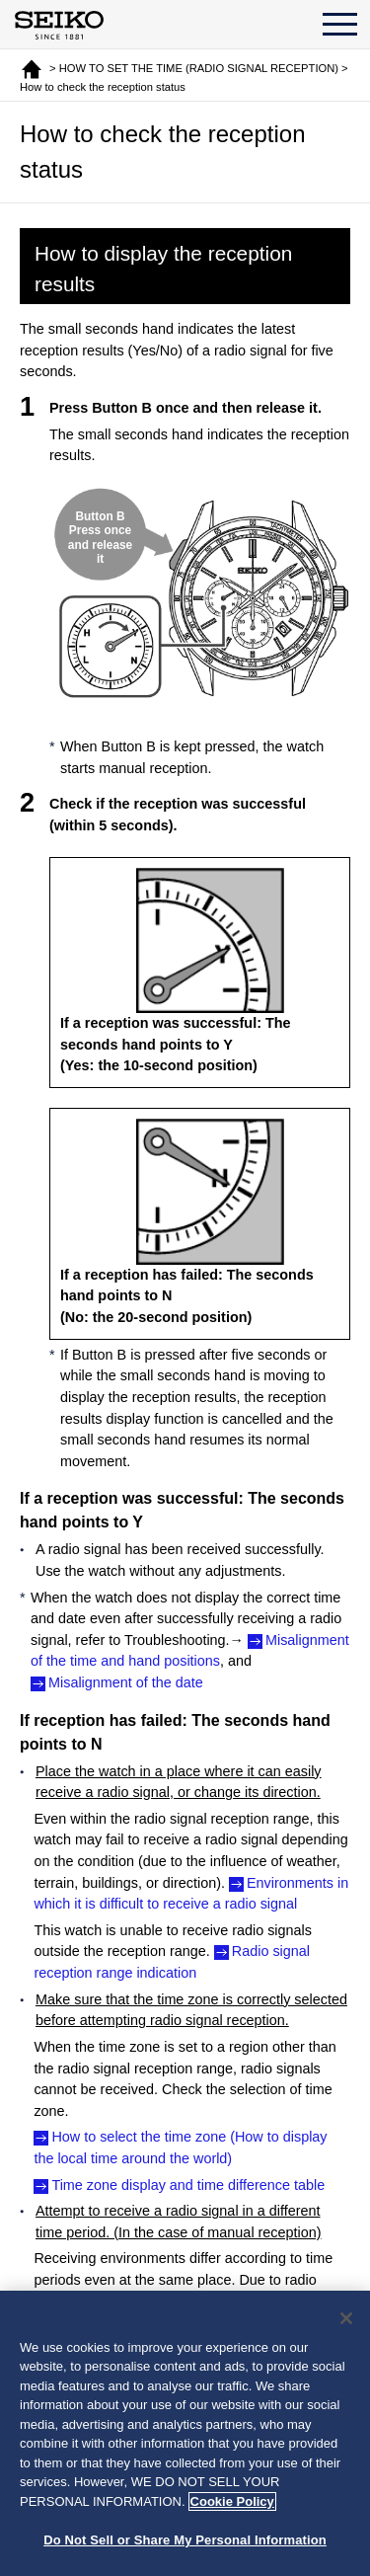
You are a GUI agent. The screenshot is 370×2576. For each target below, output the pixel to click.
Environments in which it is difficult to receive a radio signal (191, 1893)
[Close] (346, 2318)
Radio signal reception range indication (172, 1962)
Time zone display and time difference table (188, 2185)
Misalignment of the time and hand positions (190, 1651)
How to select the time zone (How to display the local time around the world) (180, 2147)
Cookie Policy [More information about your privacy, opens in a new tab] (232, 2501)
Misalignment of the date (125, 1682)
